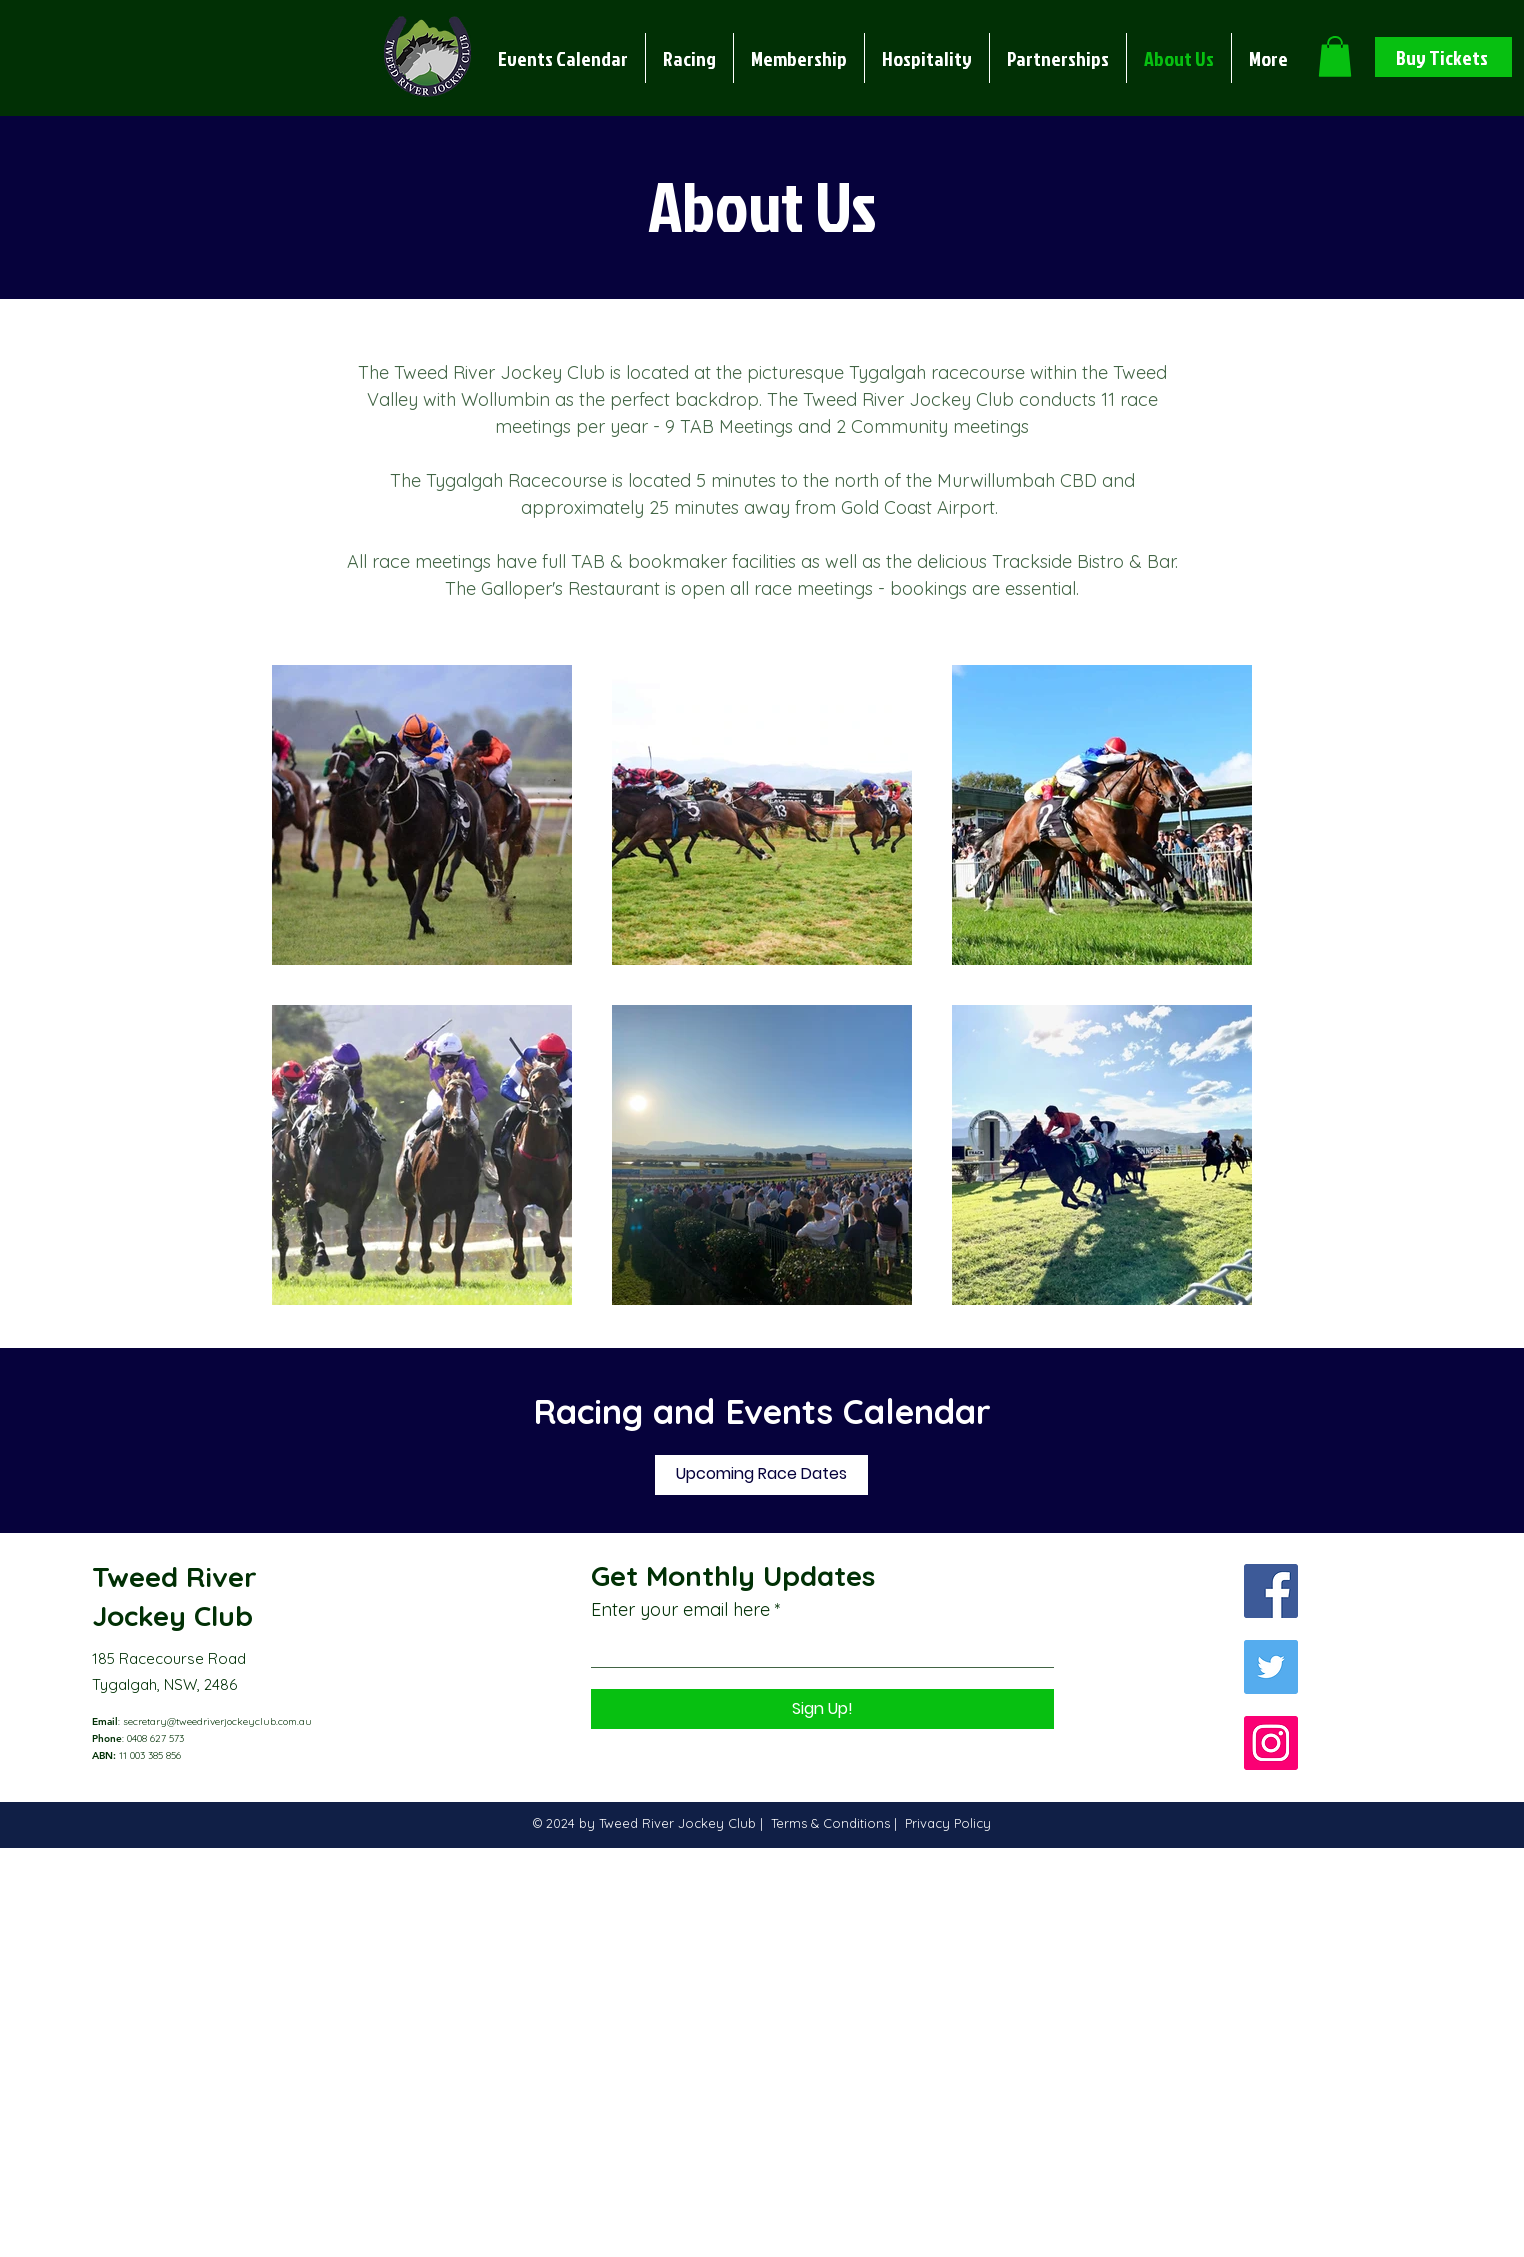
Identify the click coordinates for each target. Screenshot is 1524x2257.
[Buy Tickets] (1443, 57)
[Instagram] (1271, 1743)
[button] (689, 58)
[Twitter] (1271, 1667)
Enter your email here (680, 1610)
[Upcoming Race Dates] (761, 1475)
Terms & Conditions (832, 1823)
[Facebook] (1271, 1591)
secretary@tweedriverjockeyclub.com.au (217, 1721)
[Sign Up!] (822, 1709)
